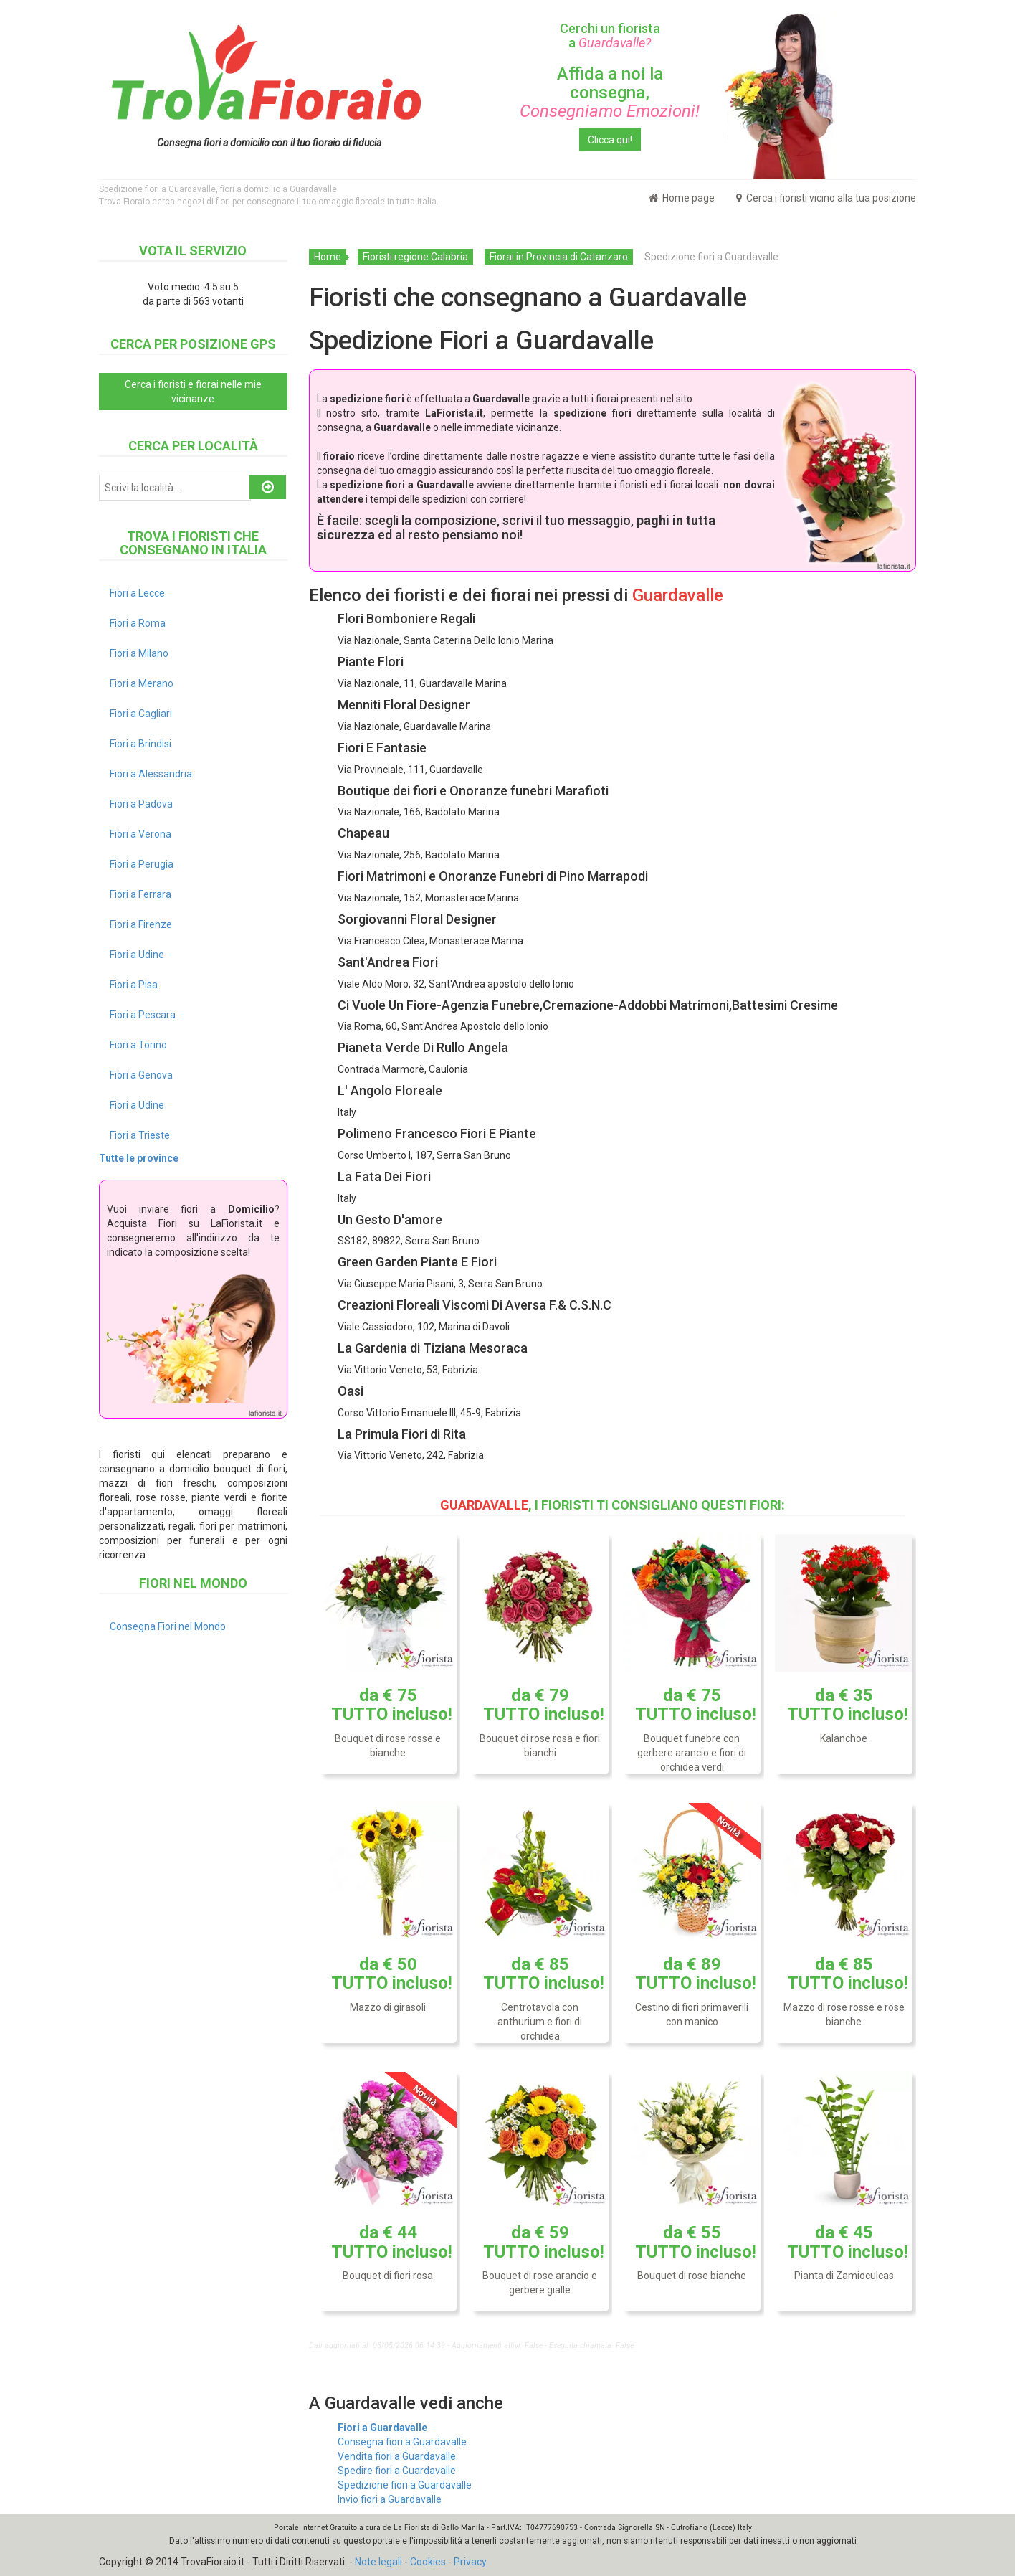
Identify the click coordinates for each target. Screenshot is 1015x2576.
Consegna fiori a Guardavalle (402, 2442)
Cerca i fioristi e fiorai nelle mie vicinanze (193, 391)
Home (327, 256)
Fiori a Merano (141, 683)
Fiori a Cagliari (141, 713)
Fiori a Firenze (141, 924)
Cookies (428, 2561)
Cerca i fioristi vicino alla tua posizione (826, 198)
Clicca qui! (610, 140)
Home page (682, 198)
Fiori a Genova (141, 1075)
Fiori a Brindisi (140, 743)
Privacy (470, 2561)
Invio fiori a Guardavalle (390, 2499)
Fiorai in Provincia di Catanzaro (559, 256)
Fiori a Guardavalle (382, 2427)
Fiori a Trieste (140, 1135)
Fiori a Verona (140, 834)
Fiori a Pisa (134, 984)
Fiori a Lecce (137, 593)
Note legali (378, 2561)
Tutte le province (138, 1158)
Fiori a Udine (137, 954)
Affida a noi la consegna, (610, 93)
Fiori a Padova (141, 804)
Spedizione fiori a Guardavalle (405, 2485)
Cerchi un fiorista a (610, 35)
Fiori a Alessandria (151, 774)
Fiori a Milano (139, 653)
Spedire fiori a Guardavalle (397, 2470)
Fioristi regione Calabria (415, 256)
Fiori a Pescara (143, 1015)
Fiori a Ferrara (140, 894)
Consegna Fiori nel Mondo (168, 1626)
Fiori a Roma (138, 623)
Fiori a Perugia (141, 864)
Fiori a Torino (138, 1045)
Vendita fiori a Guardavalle (397, 2456)
